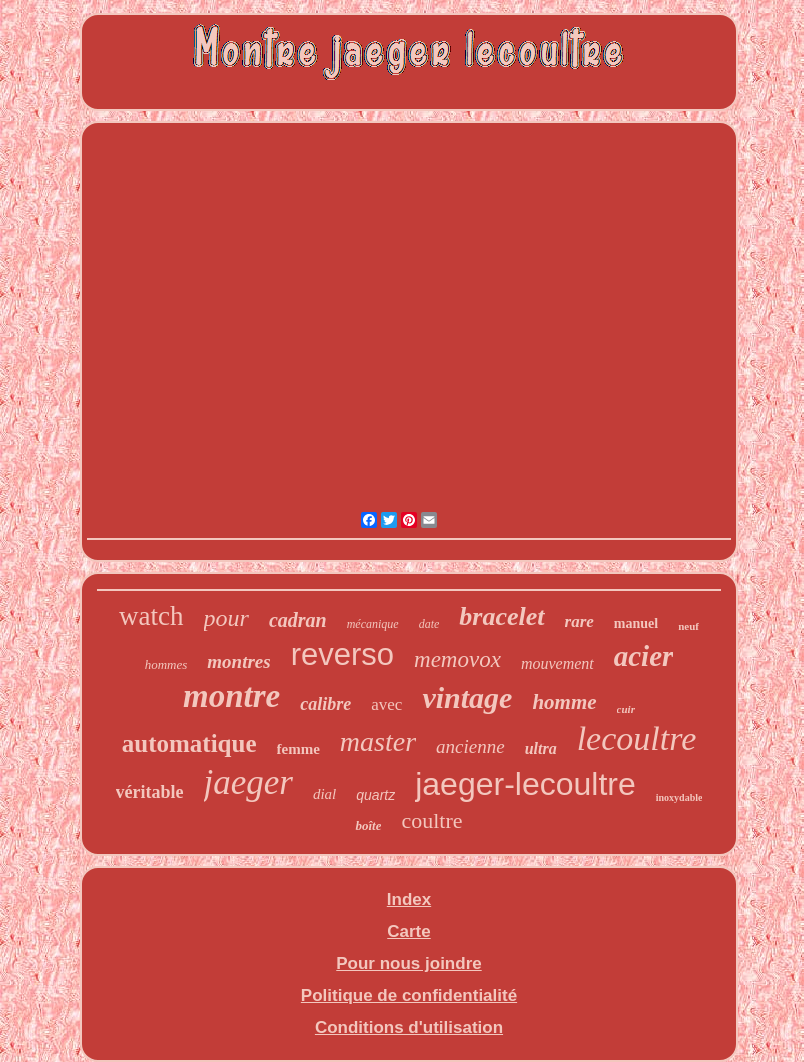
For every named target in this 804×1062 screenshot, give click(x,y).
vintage (467, 697)
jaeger (248, 782)
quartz (375, 795)
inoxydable (679, 797)
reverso (342, 654)
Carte (408, 931)
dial (324, 794)
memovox (457, 659)
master (378, 741)
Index (409, 899)
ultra (541, 748)
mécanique (373, 624)
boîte (368, 825)
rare (579, 621)
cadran (298, 620)
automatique (189, 743)
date (429, 624)
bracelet (501, 616)
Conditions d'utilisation (409, 1027)
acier (644, 656)
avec (386, 704)
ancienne (470, 746)
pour (226, 618)
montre (231, 696)
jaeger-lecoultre (525, 784)
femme (298, 749)
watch (151, 616)
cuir (626, 709)
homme (564, 702)
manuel (636, 623)
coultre (431, 820)
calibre (325, 704)
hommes (166, 664)
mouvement (557, 663)
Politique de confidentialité (409, 995)
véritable (150, 792)
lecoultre (637, 738)
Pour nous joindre (408, 963)
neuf (688, 626)
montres (238, 661)
